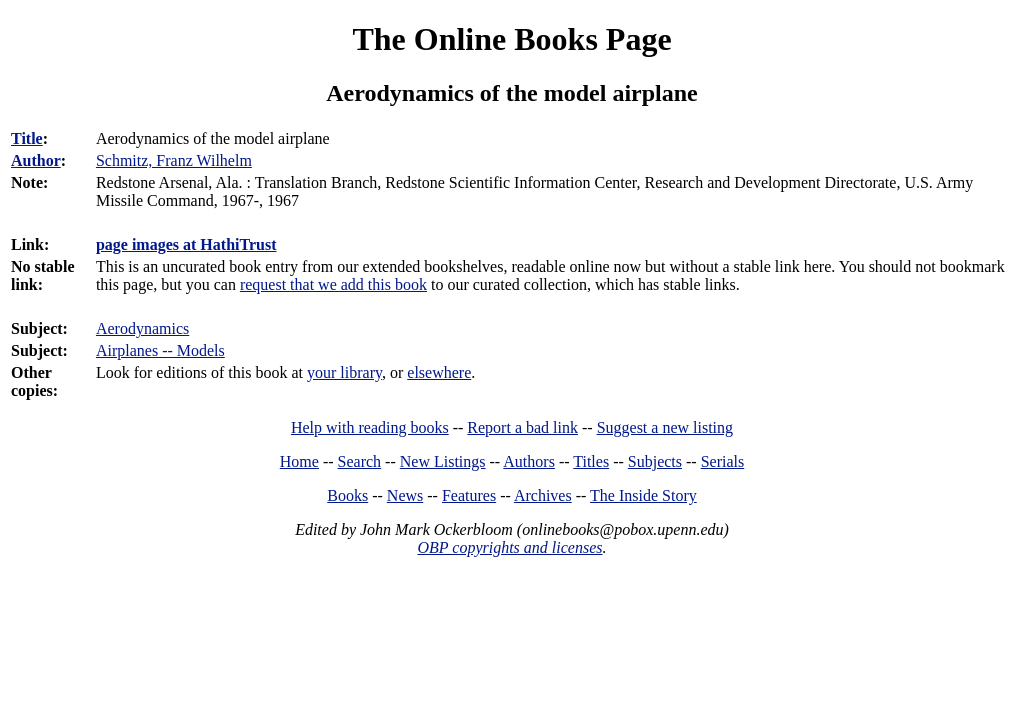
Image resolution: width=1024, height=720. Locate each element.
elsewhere (439, 372)
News (405, 495)
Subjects (655, 461)
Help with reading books (370, 427)
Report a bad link (522, 427)
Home (299, 461)
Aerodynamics (142, 328)
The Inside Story (643, 495)
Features (469, 495)
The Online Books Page (511, 39)
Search (360, 461)
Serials (723, 461)
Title (27, 138)
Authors (529, 461)
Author (36, 160)
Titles (591, 461)
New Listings (443, 461)
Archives (543, 495)
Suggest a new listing (665, 427)
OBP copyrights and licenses (509, 547)
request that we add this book (333, 284)
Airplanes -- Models (160, 350)
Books (347, 495)
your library (344, 372)
